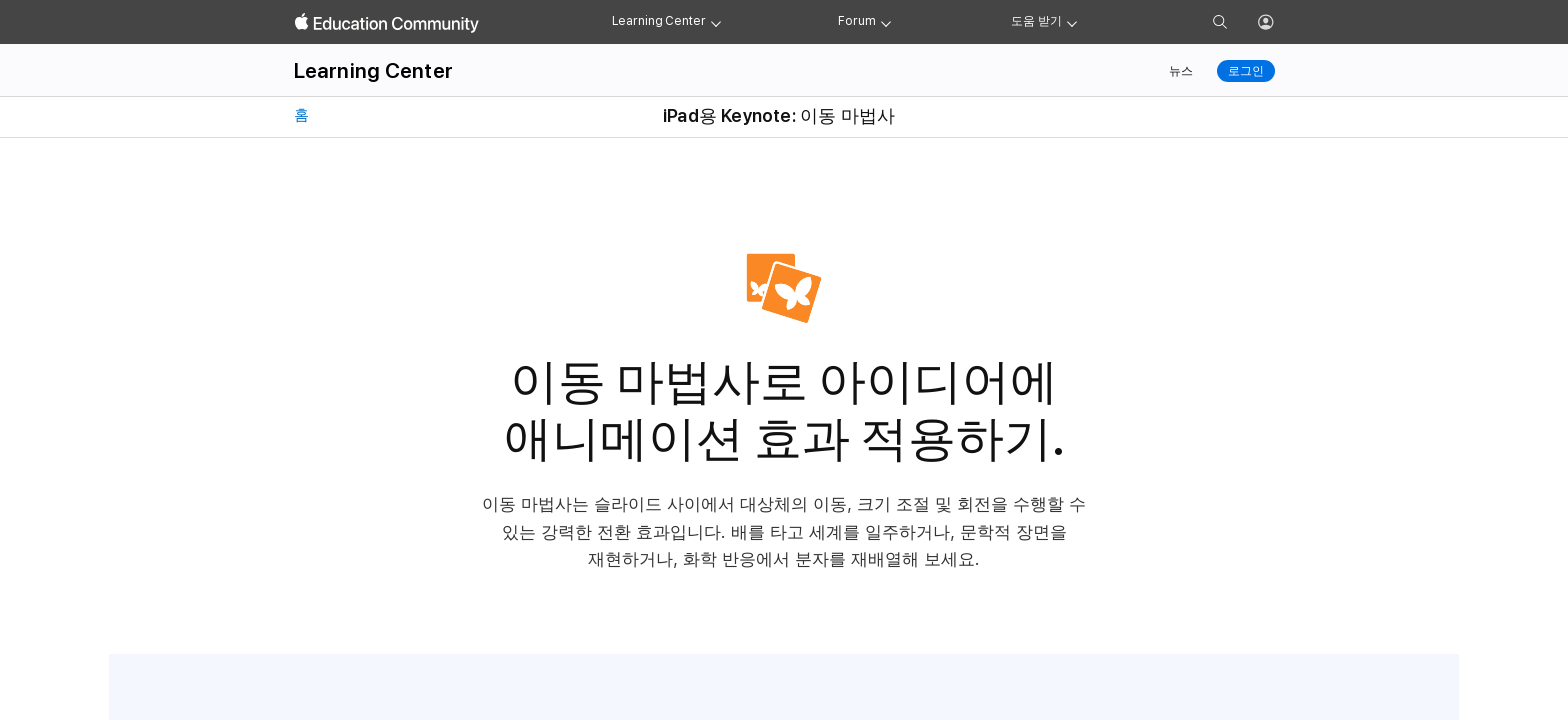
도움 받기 (1036, 21)
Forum (856, 21)
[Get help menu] (1072, 22)
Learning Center (659, 21)
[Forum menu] (886, 22)
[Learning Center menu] (716, 22)
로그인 (1246, 71)
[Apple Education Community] (387, 23)
